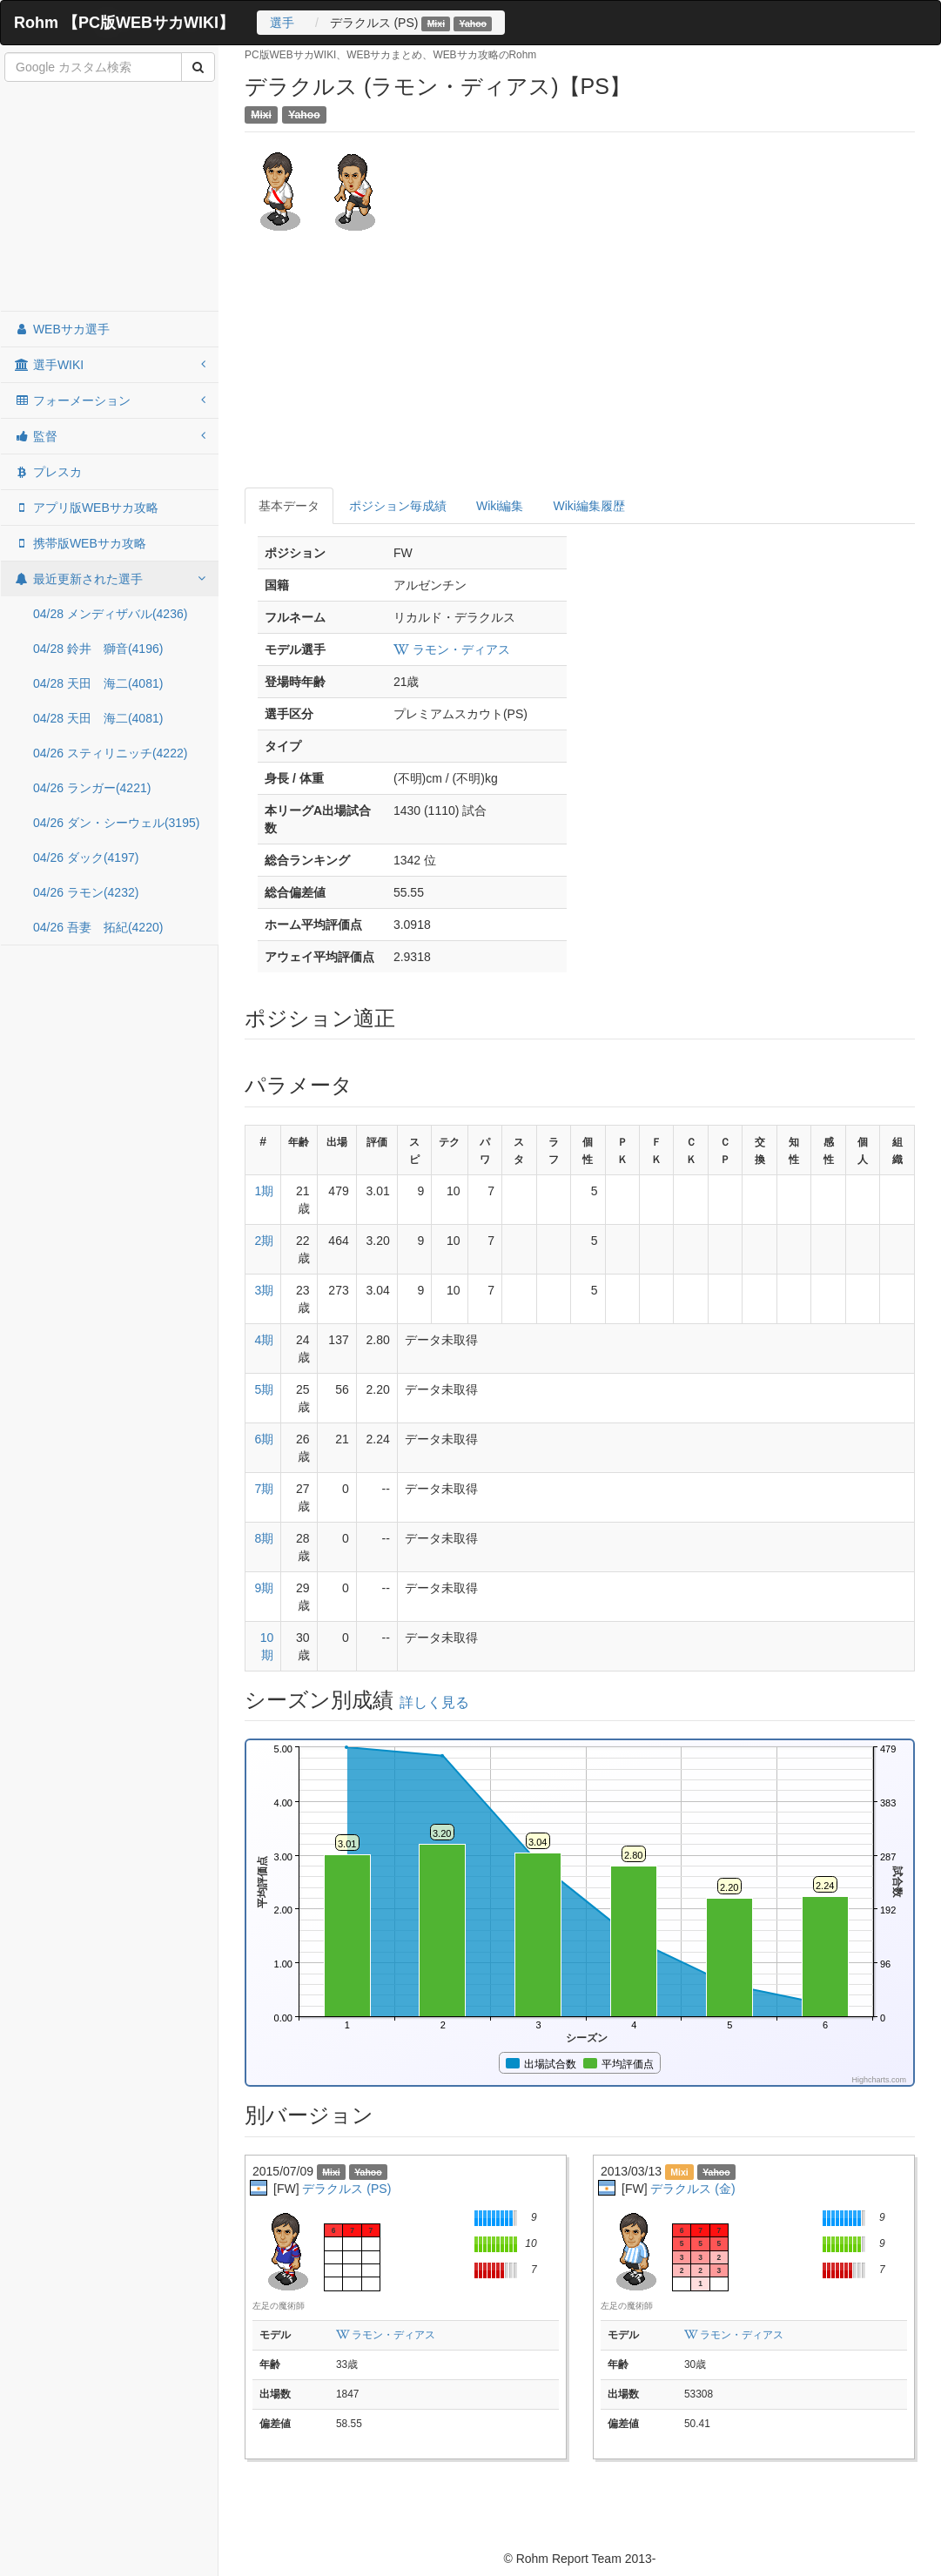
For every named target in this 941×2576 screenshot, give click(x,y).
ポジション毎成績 (398, 506)
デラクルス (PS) (346, 2189)
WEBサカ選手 (62, 329)
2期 (263, 1241)
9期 (263, 1588)
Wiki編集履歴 (588, 506)
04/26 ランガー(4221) (92, 788)
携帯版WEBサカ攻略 (80, 543)
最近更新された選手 (109, 579)
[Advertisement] (109, 197)
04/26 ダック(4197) (85, 857)
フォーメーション (109, 400)
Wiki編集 (499, 506)
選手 (282, 23)
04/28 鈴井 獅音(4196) (98, 649)
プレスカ (48, 472)
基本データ (289, 506)
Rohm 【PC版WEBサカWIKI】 (124, 22)
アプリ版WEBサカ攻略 (86, 508)
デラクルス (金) (692, 2189)
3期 (263, 1290)
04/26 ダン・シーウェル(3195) (116, 823)
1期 (263, 1191)
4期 (263, 1340)
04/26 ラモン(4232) (85, 892)
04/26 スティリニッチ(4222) (110, 753)
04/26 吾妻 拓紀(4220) (98, 927)
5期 (263, 1389)
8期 (263, 1538)
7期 (263, 1489)
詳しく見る (434, 1702)
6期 (263, 1439)
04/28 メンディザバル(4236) (110, 614)
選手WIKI (109, 364)
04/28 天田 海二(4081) (98, 683)
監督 (109, 436)
